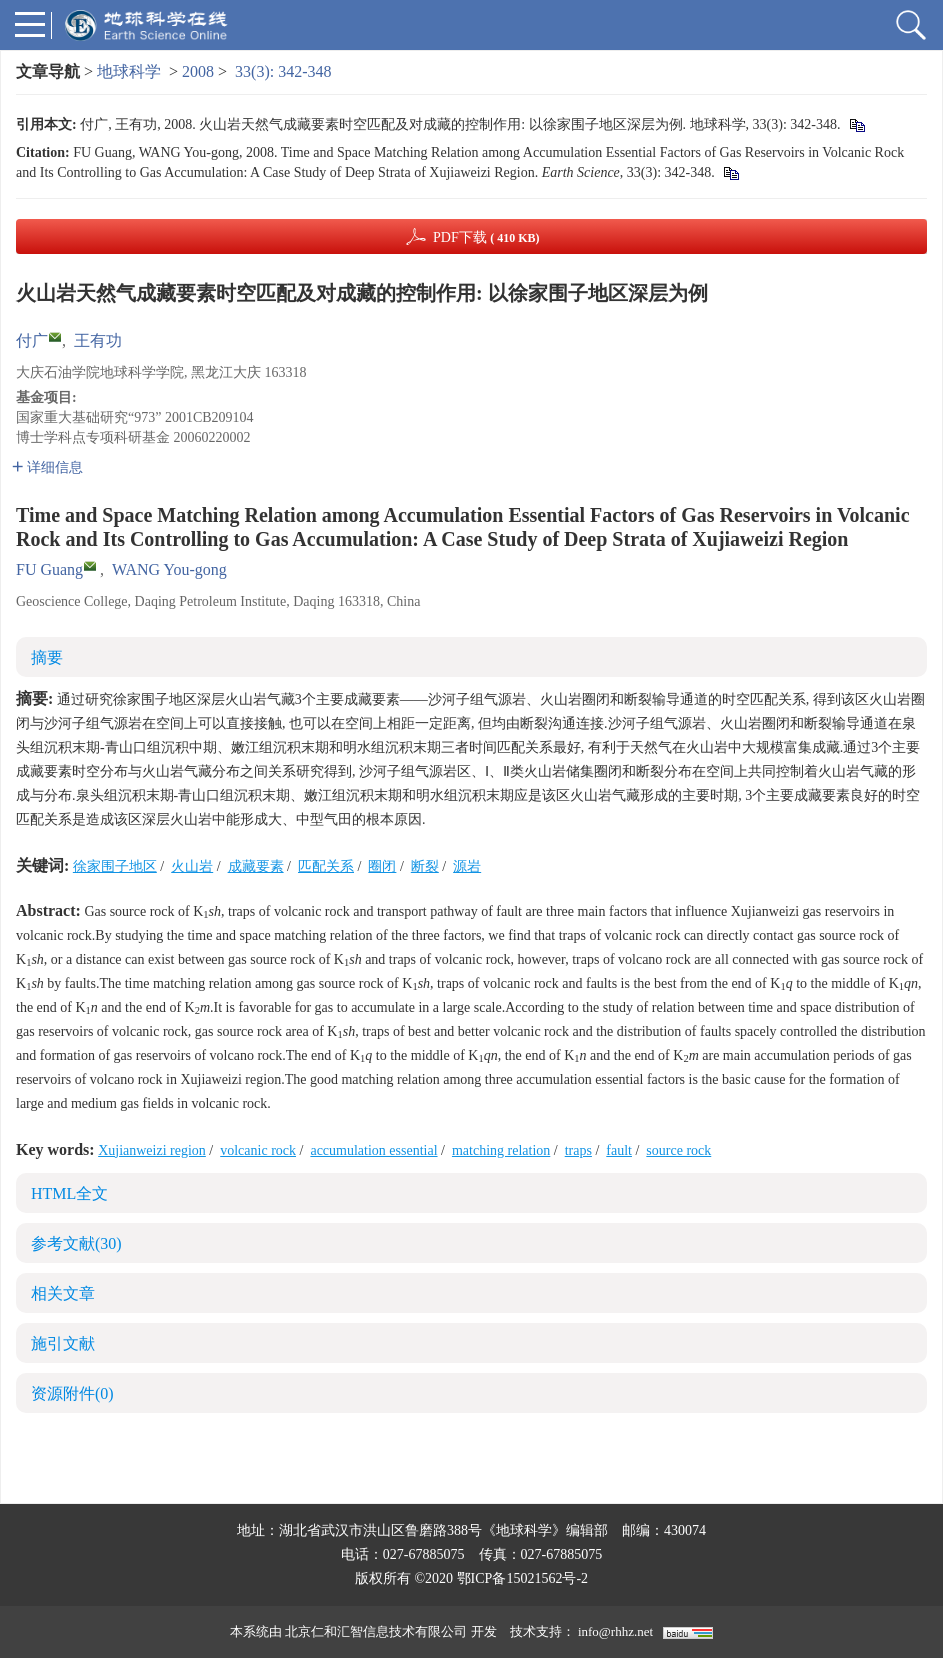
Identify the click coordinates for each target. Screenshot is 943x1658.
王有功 (98, 340)
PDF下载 (486, 237)
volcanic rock (258, 1150)
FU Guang (49, 569)
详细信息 (47, 467)
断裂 (425, 866)
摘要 (47, 657)
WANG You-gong (169, 569)
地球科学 (129, 71)
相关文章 (63, 1293)
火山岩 (192, 866)
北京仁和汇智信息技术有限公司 (376, 1631)
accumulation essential (373, 1150)
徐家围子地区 (115, 866)
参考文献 (76, 1243)
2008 (198, 71)
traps (578, 1150)
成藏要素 (256, 866)
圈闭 (382, 866)
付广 (32, 340)
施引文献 (63, 1343)
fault (619, 1150)
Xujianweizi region (152, 1150)
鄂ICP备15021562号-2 (522, 1578)
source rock (678, 1150)
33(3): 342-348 (283, 71)
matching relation (501, 1150)
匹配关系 (326, 866)
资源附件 (72, 1393)
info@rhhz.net (615, 1631)
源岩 (467, 866)
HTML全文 (69, 1193)
